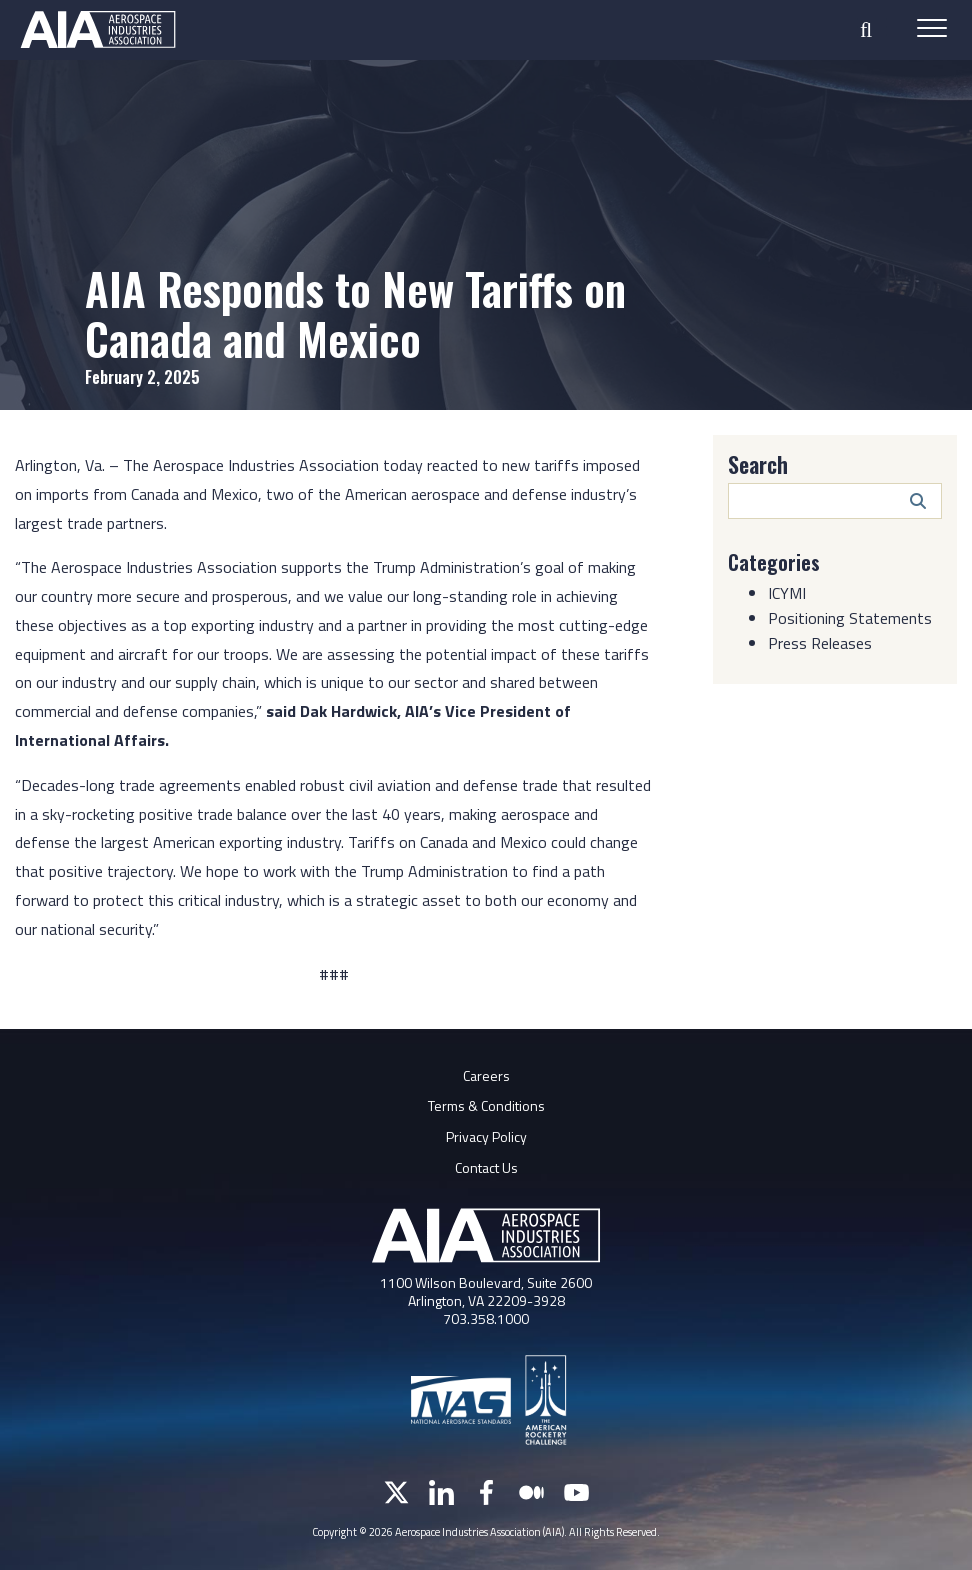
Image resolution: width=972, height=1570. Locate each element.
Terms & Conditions (486, 1105)
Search (758, 464)
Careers (486, 1075)
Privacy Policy (486, 1136)
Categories (774, 562)
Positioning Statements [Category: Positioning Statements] (850, 618)
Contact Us (486, 1167)
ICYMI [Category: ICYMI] (787, 593)
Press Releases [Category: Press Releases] (820, 643)
